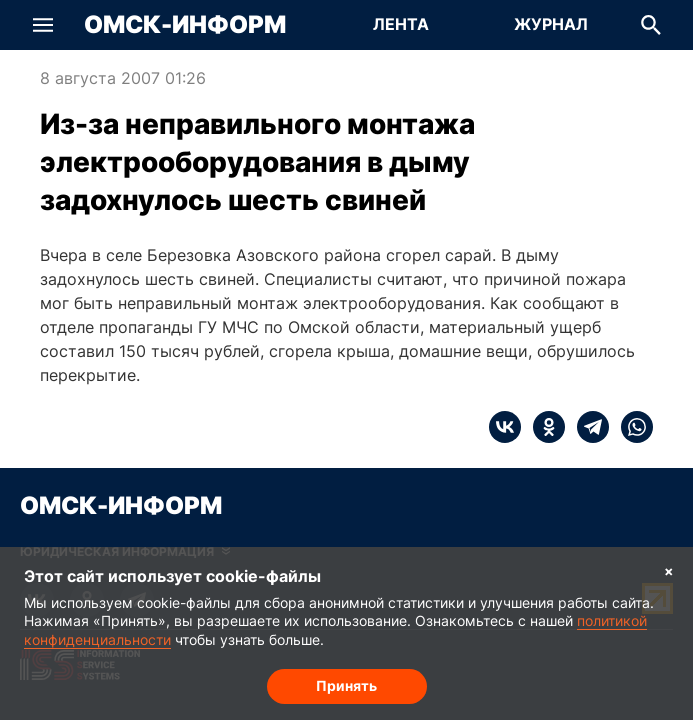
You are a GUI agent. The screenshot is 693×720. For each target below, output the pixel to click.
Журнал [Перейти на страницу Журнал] (551, 24)
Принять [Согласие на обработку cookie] (346, 685)
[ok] (543, 427)
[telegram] (587, 427)
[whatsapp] (631, 427)
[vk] (505, 427)
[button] (43, 25)
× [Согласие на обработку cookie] (669, 570)
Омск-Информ (185, 25)
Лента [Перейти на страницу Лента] (401, 24)
